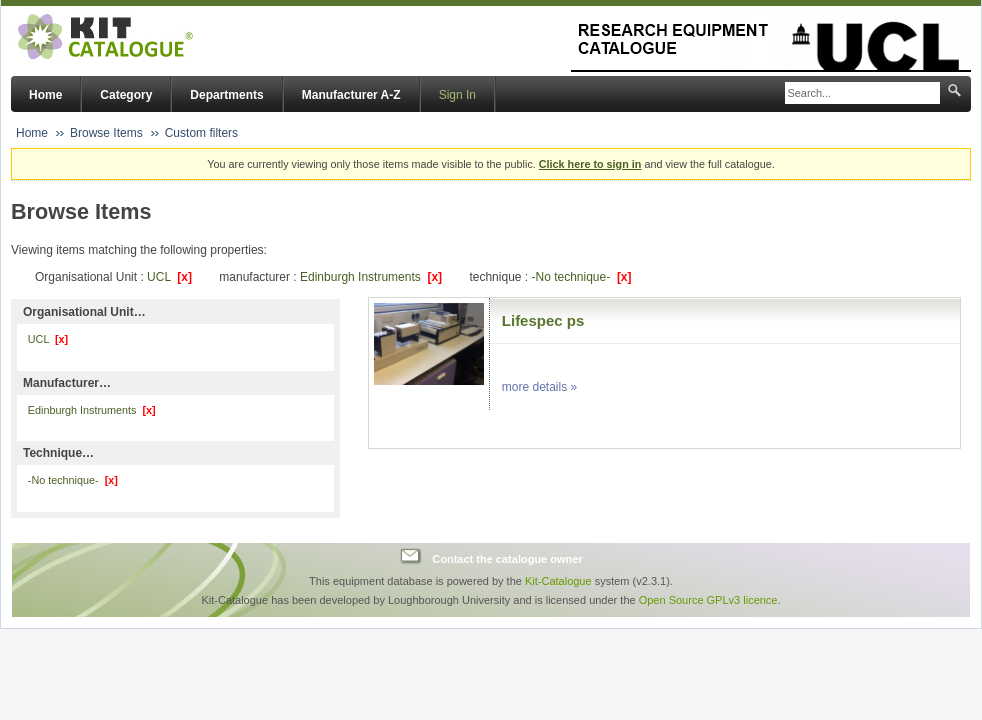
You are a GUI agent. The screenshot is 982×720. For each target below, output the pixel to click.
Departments (226, 95)
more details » (539, 387)
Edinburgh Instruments (371, 277)
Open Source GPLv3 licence (708, 600)
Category (126, 95)
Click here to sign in (590, 164)
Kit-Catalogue (558, 581)
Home (45, 95)
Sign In (457, 95)
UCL (169, 277)
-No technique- (581, 277)
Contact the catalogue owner (507, 559)
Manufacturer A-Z (351, 95)
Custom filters (201, 133)
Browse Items (106, 133)
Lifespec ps (543, 320)
